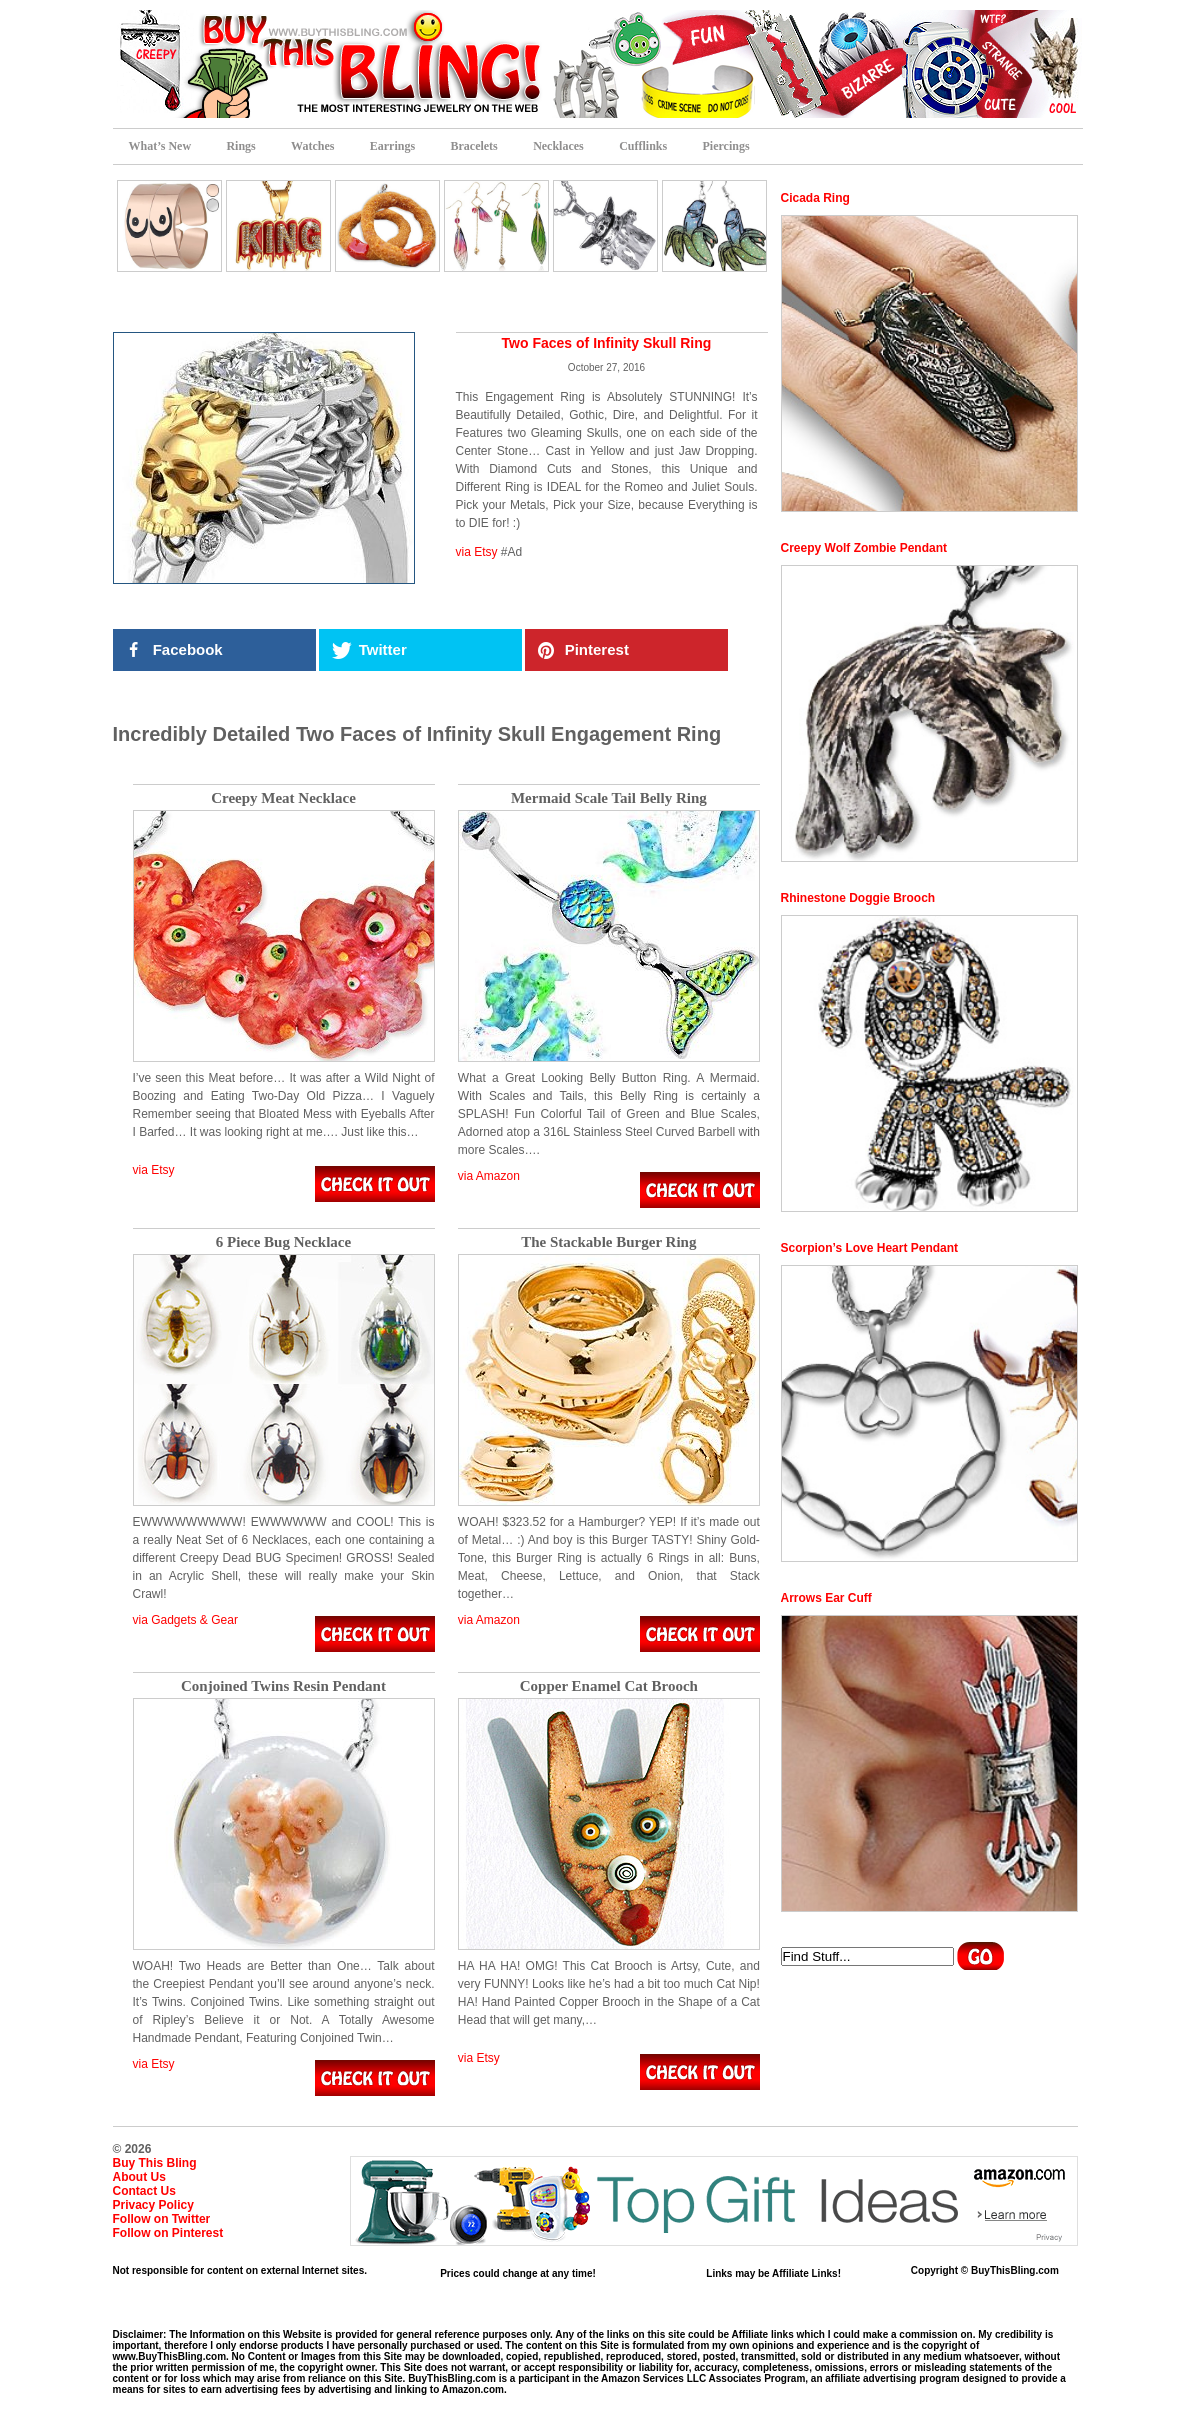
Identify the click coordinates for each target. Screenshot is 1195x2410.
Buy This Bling (155, 2163)
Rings (240, 146)
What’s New (160, 146)
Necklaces (558, 146)
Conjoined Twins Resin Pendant (283, 1686)
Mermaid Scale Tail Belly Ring (609, 798)
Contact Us (144, 2191)
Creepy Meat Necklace (283, 798)
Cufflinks (643, 146)
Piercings (726, 146)
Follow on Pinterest (168, 2233)
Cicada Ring (815, 198)
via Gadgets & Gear (185, 1620)
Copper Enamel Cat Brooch (609, 1686)
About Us (139, 2177)
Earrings (392, 146)
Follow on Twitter (162, 2219)
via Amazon (489, 1176)
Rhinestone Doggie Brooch (858, 898)
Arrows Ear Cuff (826, 1598)
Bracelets (473, 146)
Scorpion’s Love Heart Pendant (870, 1248)
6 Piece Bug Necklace (283, 1242)
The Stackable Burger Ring (608, 1242)
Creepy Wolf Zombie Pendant (864, 548)
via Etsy (477, 552)
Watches (312, 146)
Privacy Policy (153, 2205)
